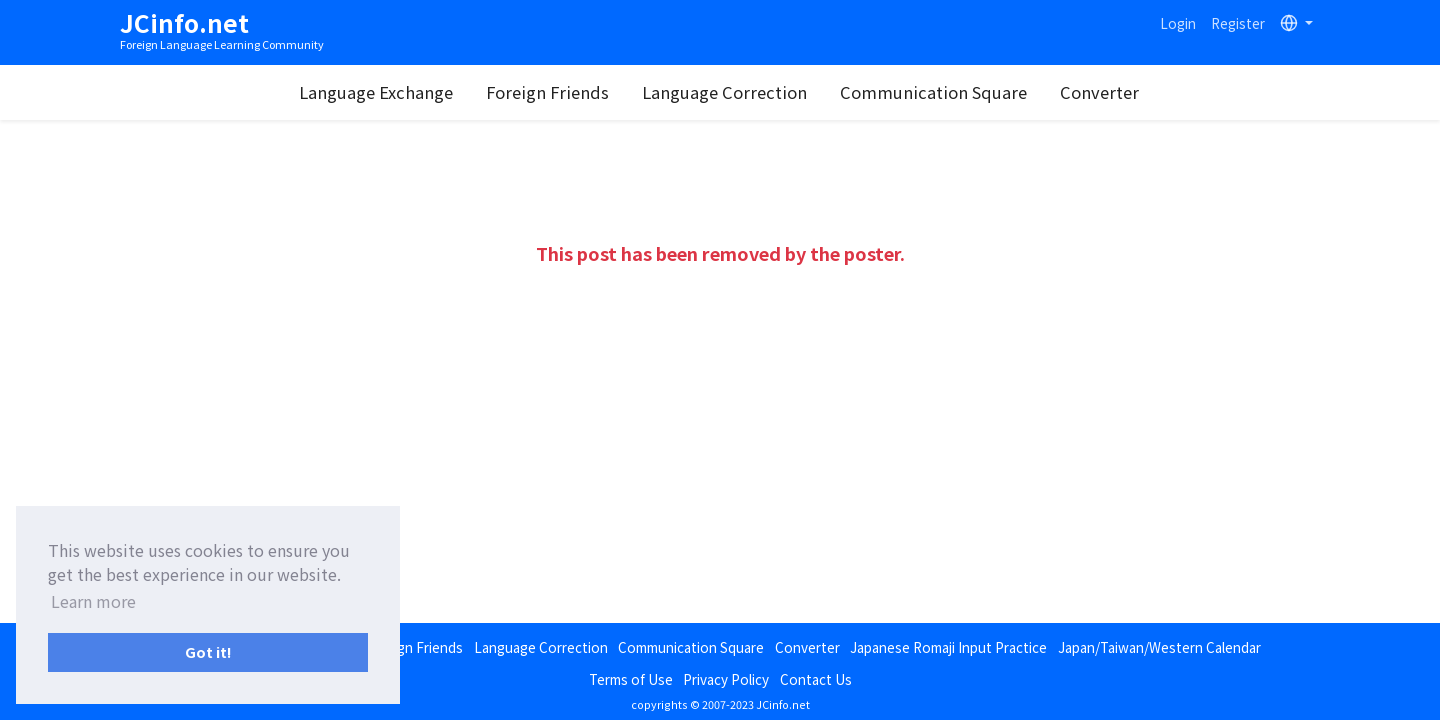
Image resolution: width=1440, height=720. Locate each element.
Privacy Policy (726, 679)
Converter (1099, 92)
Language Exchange (376, 92)
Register (1238, 23)
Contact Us (816, 679)
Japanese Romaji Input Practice (948, 647)
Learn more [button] (93, 601)
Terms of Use (631, 679)
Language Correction (724, 92)
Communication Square (933, 92)
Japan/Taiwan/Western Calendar (1159, 647)
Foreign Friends (547, 92)
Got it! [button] (208, 651)
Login (1178, 23)
